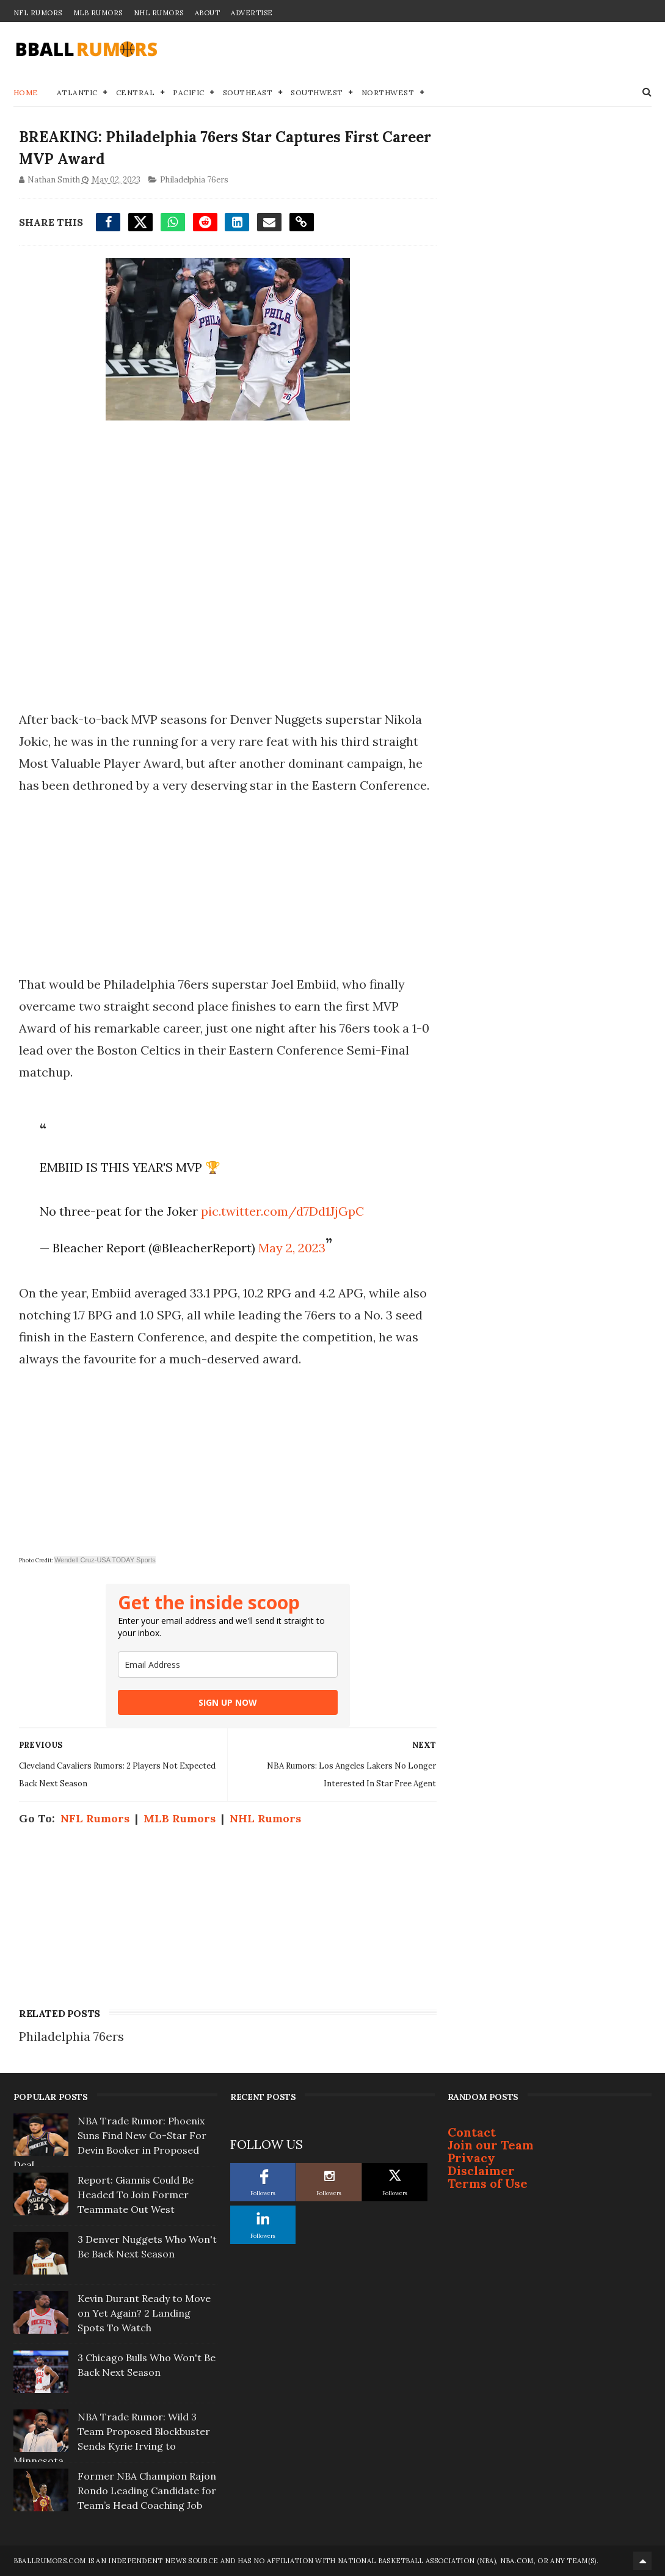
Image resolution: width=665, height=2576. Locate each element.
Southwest (317, 92)
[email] (228, 1664)
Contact (472, 2132)
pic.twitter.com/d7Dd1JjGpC (282, 1211)
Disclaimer (481, 2170)
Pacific (189, 92)
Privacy (471, 2157)
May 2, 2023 (291, 1247)
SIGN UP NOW (227, 1702)
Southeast (248, 92)
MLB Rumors (98, 13)
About (207, 13)
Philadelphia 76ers (194, 180)
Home (25, 92)
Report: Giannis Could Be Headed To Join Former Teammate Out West (136, 2194)
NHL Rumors (159, 13)
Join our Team (491, 2144)
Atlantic (77, 92)
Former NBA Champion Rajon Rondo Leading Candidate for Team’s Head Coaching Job (147, 2490)
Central (135, 92)
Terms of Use (488, 2183)
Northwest (388, 92)
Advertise (252, 13)
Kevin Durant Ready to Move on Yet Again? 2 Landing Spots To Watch (144, 2313)
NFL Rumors (37, 13)
